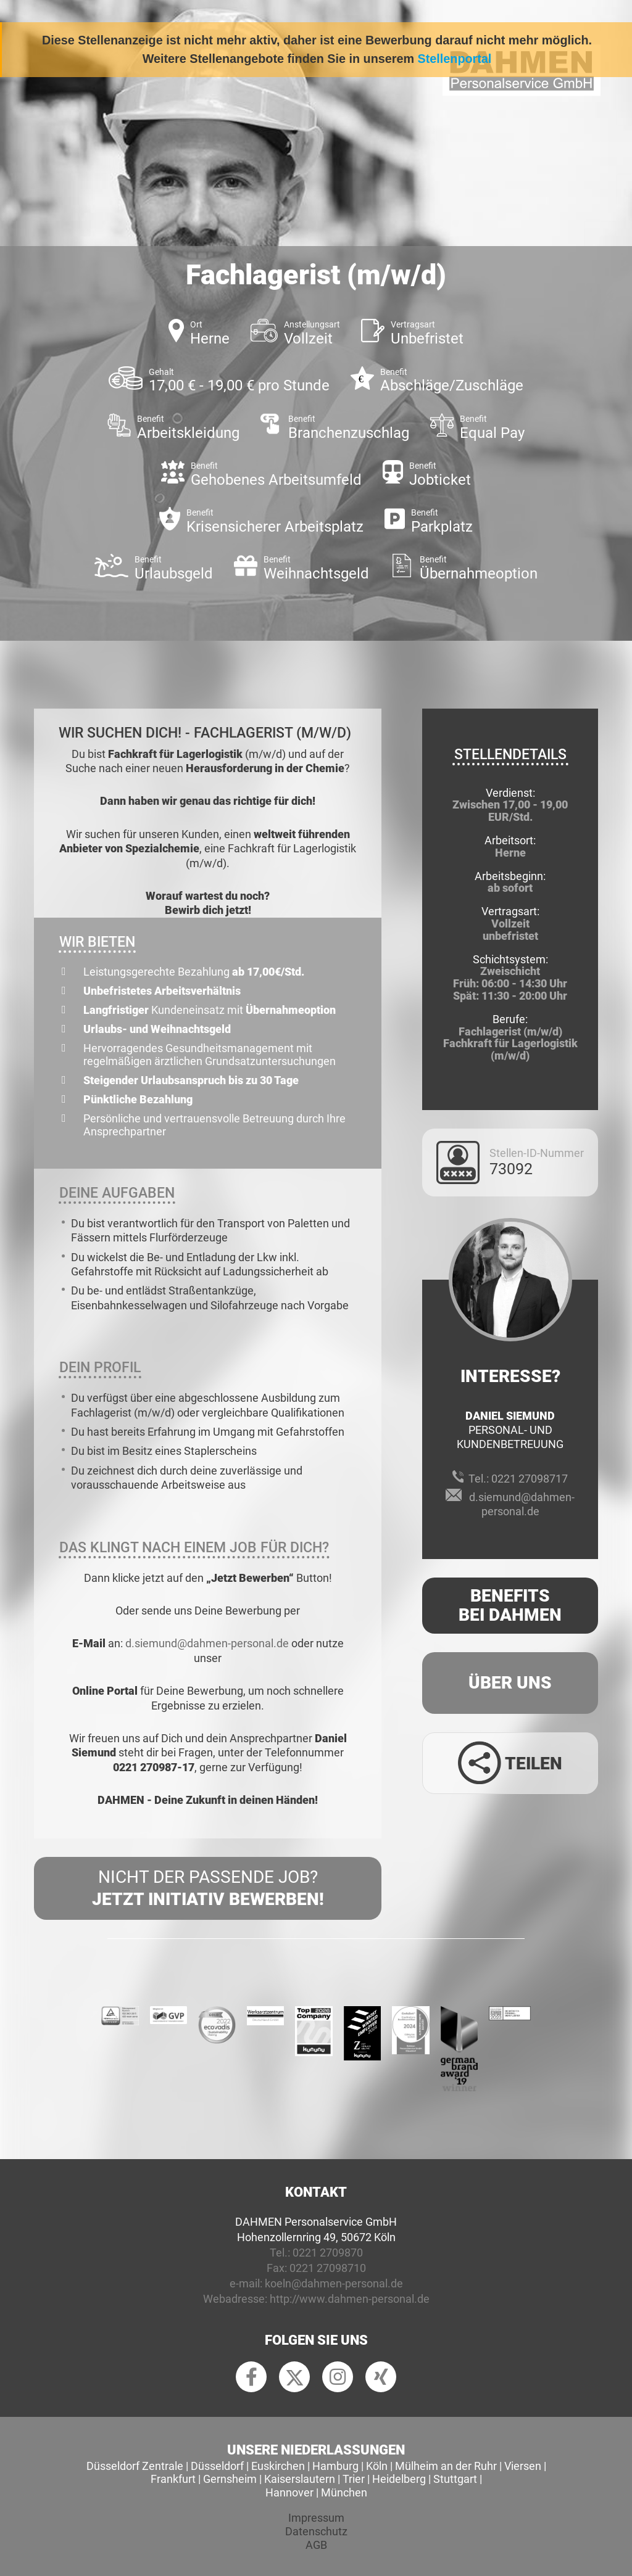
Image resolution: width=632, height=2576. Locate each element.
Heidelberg (399, 2478)
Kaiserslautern (299, 2478)
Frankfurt (173, 2478)
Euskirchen (278, 2465)
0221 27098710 (327, 2267)
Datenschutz (316, 2531)
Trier (354, 2478)
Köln (377, 2465)
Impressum (316, 2517)
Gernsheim (230, 2478)
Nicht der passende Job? (207, 1889)
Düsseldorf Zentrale (134, 2465)
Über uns (510, 1683)
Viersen (522, 2465)
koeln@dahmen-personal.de (334, 2283)
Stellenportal (455, 58)
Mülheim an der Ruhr (446, 2465)
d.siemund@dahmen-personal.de (207, 1643)
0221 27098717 (529, 1478)
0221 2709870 (328, 2252)
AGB (316, 2544)
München (344, 2492)
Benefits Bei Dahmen (510, 1605)
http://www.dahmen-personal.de (350, 2298)
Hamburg (335, 2465)
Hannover (289, 2492)
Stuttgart (455, 2478)
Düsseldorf (217, 2465)
